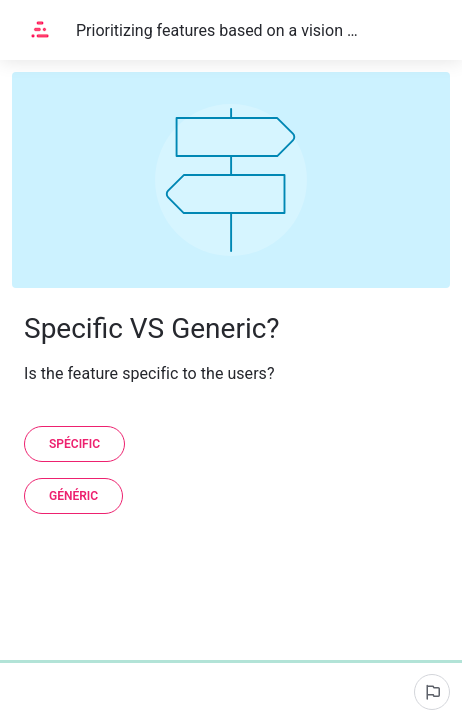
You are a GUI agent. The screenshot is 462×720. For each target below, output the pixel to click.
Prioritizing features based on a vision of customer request (217, 30)
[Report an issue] (432, 692)
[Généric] (73, 496)
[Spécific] (74, 444)
